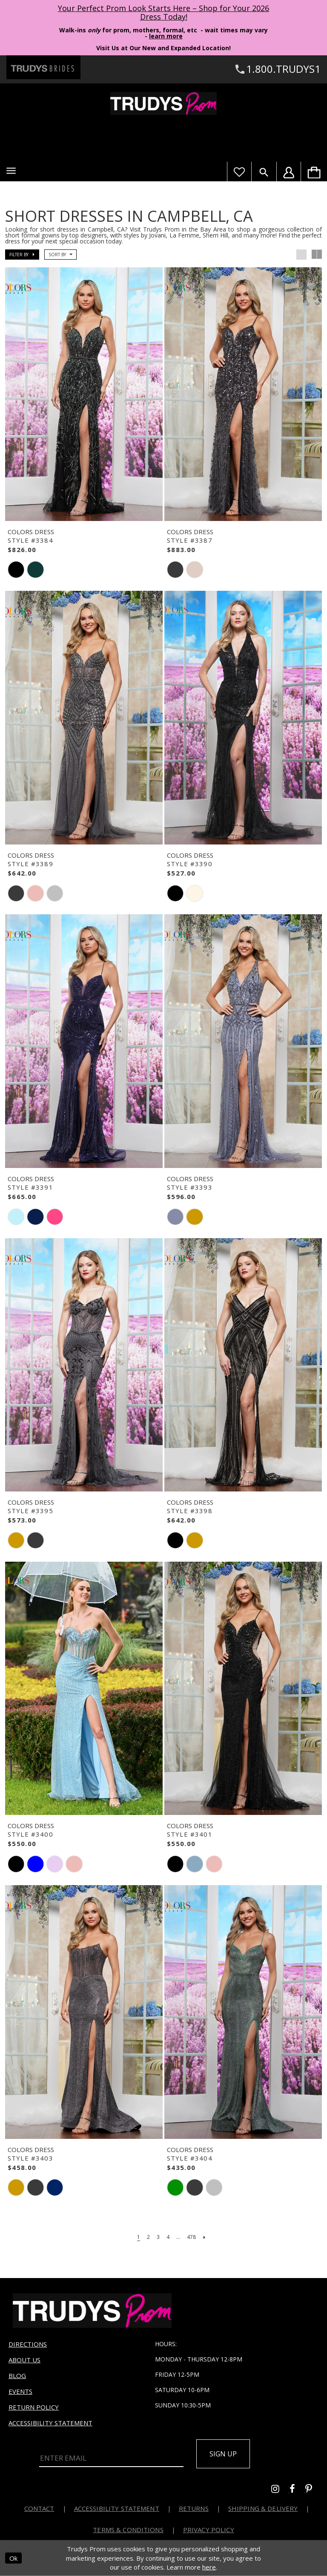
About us (24, 2360)
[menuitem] (314, 171)
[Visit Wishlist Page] (239, 171)
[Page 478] (191, 2237)
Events (20, 2391)
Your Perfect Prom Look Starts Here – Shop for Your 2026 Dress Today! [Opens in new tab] (163, 12)
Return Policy (34, 2407)
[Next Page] (204, 2237)
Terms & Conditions (128, 2529)
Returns (194, 2508)
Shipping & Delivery (263, 2508)
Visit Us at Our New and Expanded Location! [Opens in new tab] (163, 48)
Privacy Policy (208, 2529)
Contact (39, 2508)
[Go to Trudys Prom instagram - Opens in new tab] (280, 2490)
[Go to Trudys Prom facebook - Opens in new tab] (297, 2490)
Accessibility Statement (50, 2423)
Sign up (223, 2454)
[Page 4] (168, 2237)
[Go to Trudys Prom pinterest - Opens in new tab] (313, 2490)
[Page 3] (158, 2237)
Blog (17, 2375)
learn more (166, 36)
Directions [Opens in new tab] (28, 2344)
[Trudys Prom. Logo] (163, 103)
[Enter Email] (111, 2458)
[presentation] (84, 394)
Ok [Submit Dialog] (13, 2558)
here (209, 2567)
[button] (11, 170)
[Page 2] (148, 2237)
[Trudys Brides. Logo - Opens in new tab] (43, 67)
